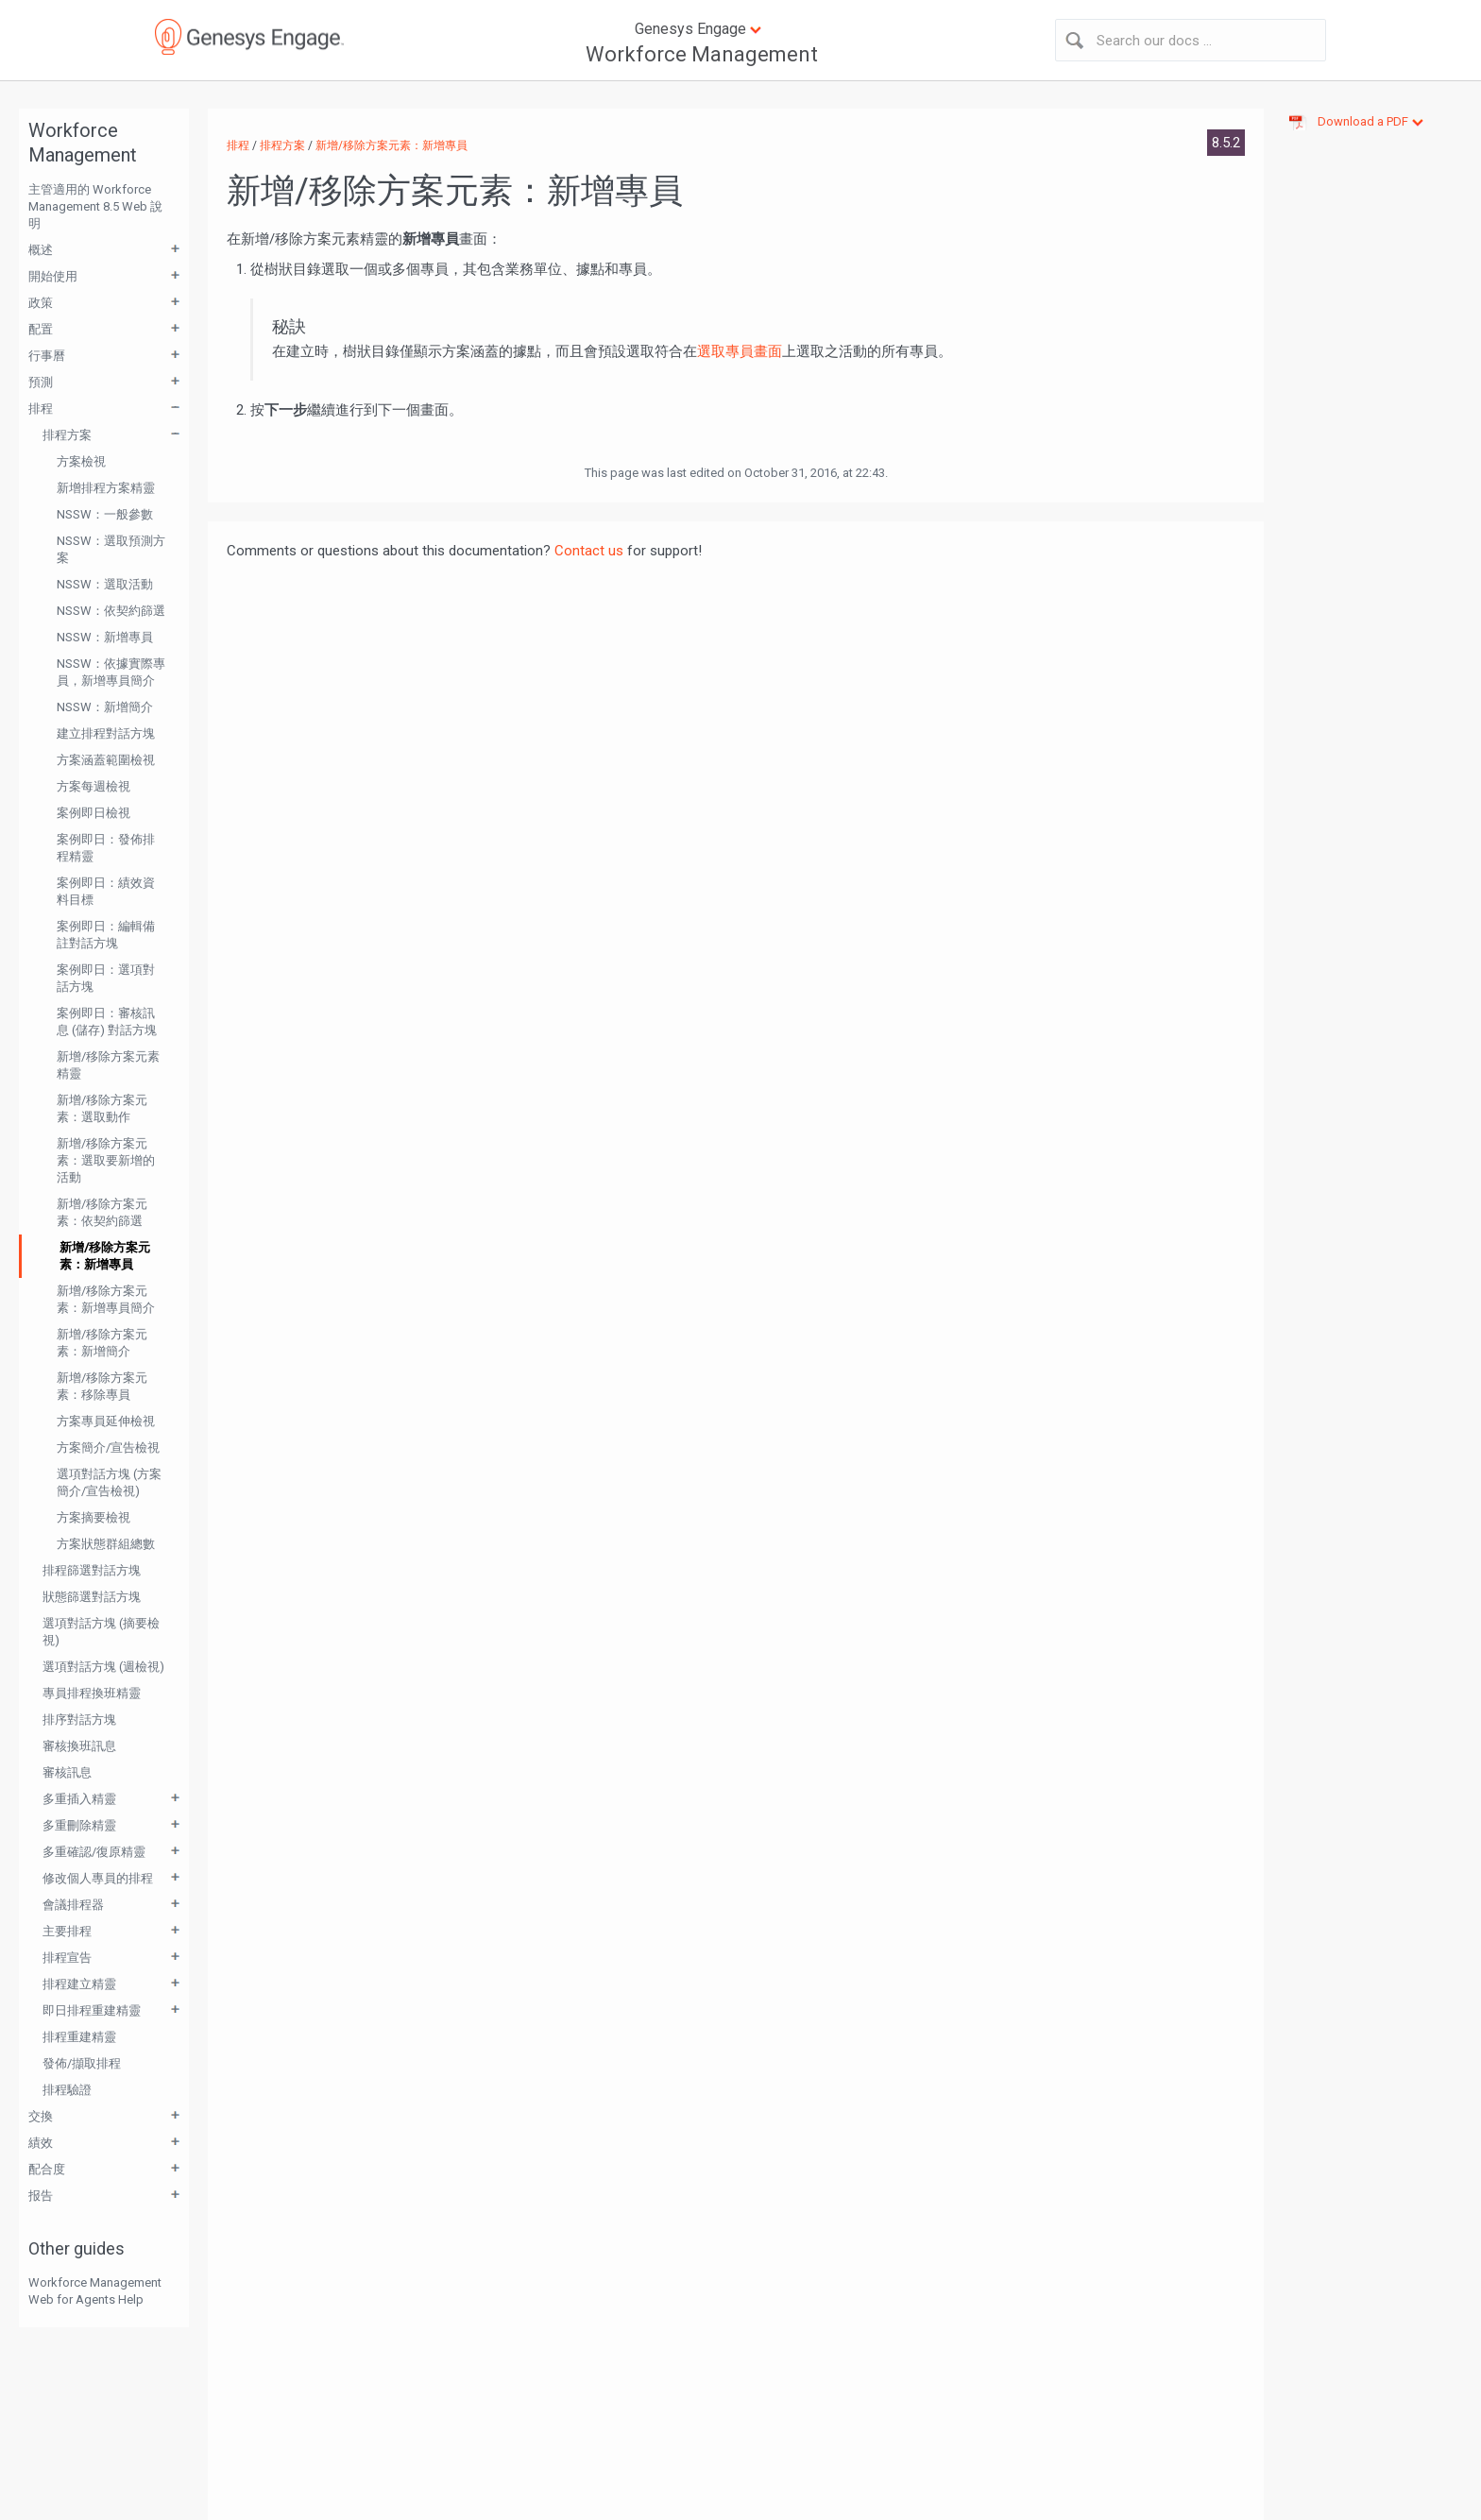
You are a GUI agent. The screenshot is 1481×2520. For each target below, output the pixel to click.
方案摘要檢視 (93, 1517)
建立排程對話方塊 (106, 733)
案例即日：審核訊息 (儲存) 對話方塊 (107, 1021)
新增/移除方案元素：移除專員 (102, 1386)
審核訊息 (67, 1772)
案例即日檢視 (93, 813)
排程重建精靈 (79, 2037)
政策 (40, 303)
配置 (40, 329)
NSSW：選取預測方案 (111, 549)
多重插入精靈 (79, 1799)
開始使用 (52, 276)
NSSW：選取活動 (105, 584)
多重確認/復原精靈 (94, 1852)
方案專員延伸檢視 (106, 1421)
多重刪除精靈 (79, 1825)
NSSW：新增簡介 (105, 707)
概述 (40, 250)
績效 (40, 2143)
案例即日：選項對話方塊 (106, 978)
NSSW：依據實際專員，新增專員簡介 (111, 672)
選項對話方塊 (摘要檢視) (101, 1631)
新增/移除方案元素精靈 (108, 1065)
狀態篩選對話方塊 (92, 1597)
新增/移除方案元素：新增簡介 (102, 1342)
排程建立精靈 (79, 1984)
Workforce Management (702, 54)
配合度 (46, 2169)
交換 (40, 2116)
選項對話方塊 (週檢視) (103, 1667)
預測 (40, 382)
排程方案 (67, 435)
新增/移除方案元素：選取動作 (102, 1108)
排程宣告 (67, 1957)
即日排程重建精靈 (92, 2010)
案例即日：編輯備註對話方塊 (106, 934)
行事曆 (46, 356)
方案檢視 (81, 461)
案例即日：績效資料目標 (106, 891)
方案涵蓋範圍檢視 (106, 760)
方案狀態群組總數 (106, 1544)
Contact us (588, 550)
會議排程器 (73, 1905)
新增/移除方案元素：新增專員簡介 (106, 1299)
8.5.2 (1226, 142)
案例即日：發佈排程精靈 (106, 847)
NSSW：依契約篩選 (111, 611)
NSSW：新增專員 (105, 637)
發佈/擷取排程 (82, 2063)
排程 (40, 408)
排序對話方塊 (79, 1719)
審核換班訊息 (79, 1746)
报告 (40, 2195)
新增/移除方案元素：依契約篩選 (102, 1212)
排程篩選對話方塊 (92, 1570)
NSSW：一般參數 (105, 514)
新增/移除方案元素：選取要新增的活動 (106, 1160)
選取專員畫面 (739, 351)
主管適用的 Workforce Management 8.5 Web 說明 (95, 206)
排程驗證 (67, 2090)
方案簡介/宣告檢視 (108, 1447)
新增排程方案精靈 (106, 488)
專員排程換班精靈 (92, 1693)
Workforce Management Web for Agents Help (95, 2291)
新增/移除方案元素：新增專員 (105, 1255)
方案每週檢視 (93, 786)
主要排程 (67, 1931)
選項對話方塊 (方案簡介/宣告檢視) (109, 1482)
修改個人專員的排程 (98, 1878)
